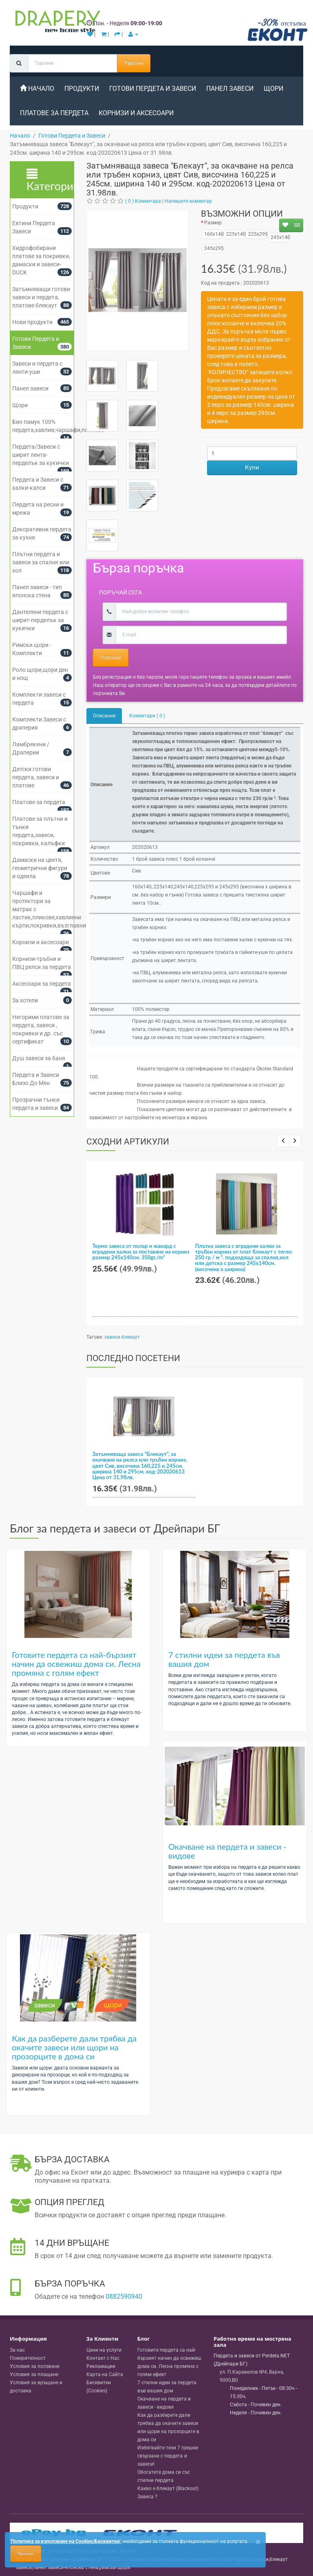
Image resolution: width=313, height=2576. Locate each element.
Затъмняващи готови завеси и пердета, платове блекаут (41, 297)
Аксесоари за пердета (41, 983)
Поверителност (28, 2358)
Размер (213, 223)
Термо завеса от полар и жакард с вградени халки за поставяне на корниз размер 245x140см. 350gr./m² (141, 1252)
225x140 (234, 234)
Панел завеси (229, 88)
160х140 (212, 234)
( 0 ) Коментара (143, 201)
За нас (17, 2350)
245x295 (212, 248)
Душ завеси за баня (38, 1058)
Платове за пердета (38, 802)
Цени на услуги (103, 2350)
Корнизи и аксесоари (136, 113)
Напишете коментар (188, 201)
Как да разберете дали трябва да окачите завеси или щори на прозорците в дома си (74, 2047)
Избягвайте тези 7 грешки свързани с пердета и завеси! (167, 2456)
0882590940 (124, 2296)
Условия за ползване (35, 2366)
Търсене (133, 63)
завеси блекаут (122, 1337)
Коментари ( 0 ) (147, 716)
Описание (104, 716)
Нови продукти (32, 322)
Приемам (26, 2554)
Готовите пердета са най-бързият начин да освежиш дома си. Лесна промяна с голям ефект (76, 1663)
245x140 (278, 237)
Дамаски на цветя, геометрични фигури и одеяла (39, 868)
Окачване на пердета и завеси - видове (227, 1851)
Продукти (25, 206)
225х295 (256, 234)
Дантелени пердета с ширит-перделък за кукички (40, 620)
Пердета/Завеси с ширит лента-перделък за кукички (40, 454)
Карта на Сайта (104, 2374)
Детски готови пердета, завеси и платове (35, 777)
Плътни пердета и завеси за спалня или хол (40, 562)
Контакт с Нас (102, 2358)
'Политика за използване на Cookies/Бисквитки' (65, 2541)
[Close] (258, 2542)
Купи (252, 467)
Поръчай (110, 657)
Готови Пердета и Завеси (152, 88)
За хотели (25, 1000)
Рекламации (100, 2366)
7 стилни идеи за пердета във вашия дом (224, 1659)
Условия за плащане (34, 2374)
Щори (273, 88)
